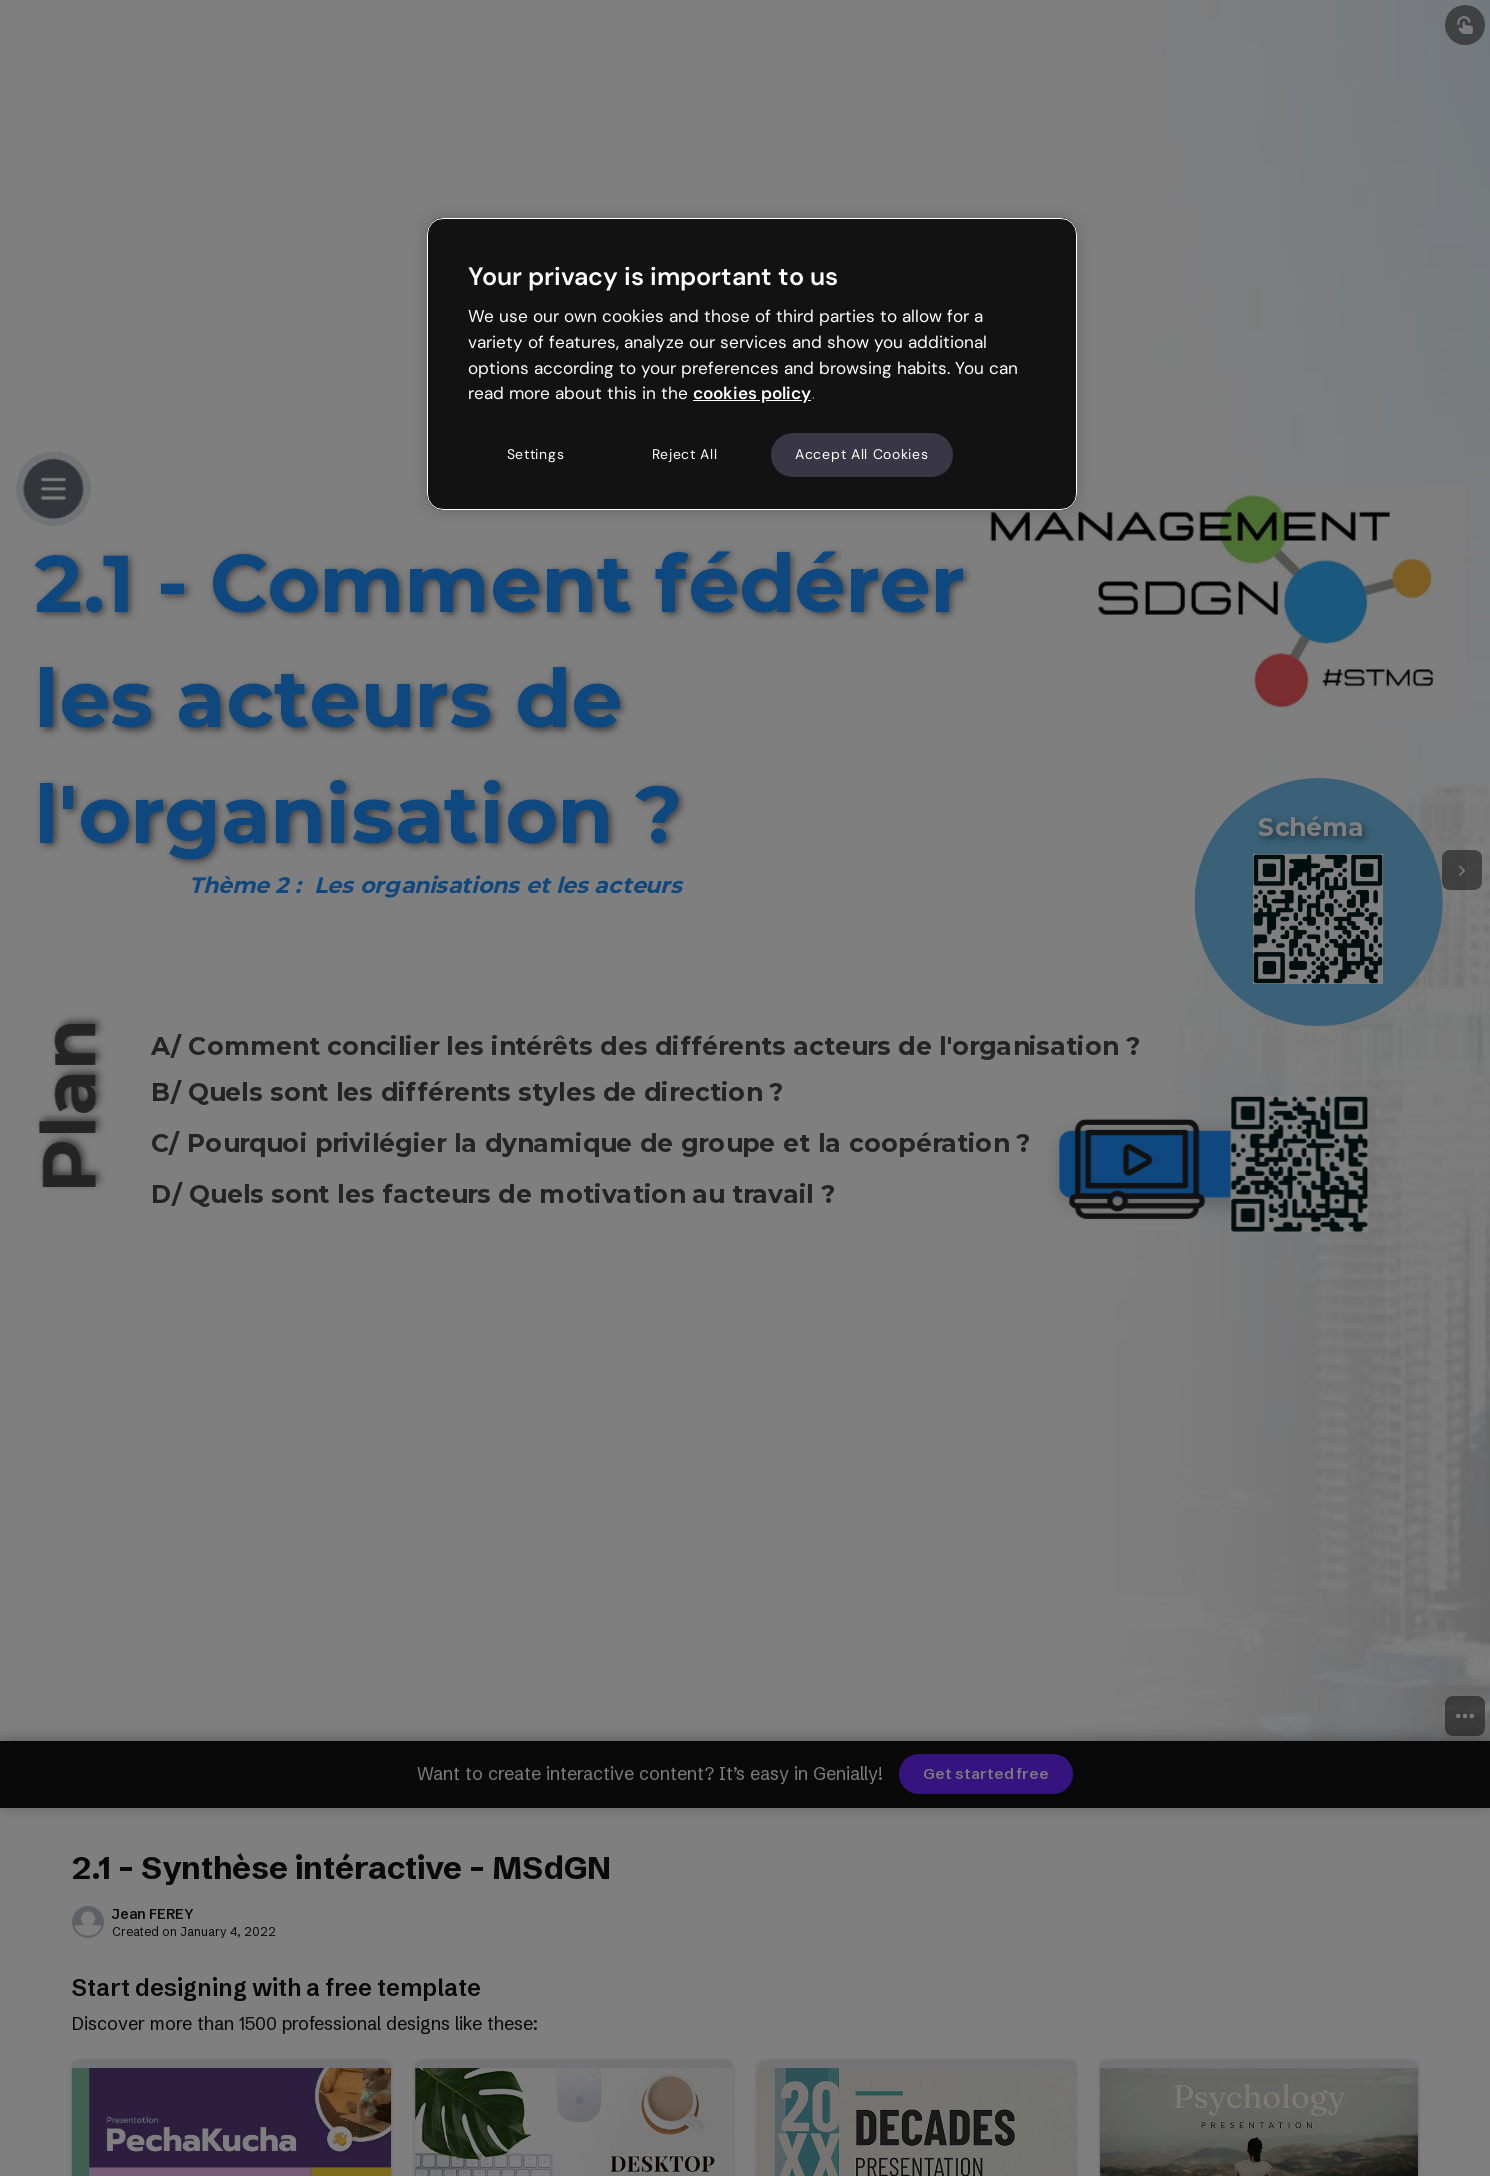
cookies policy (752, 393)
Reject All (685, 454)
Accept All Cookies (862, 454)
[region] (752, 364)
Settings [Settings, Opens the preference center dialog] (536, 454)
